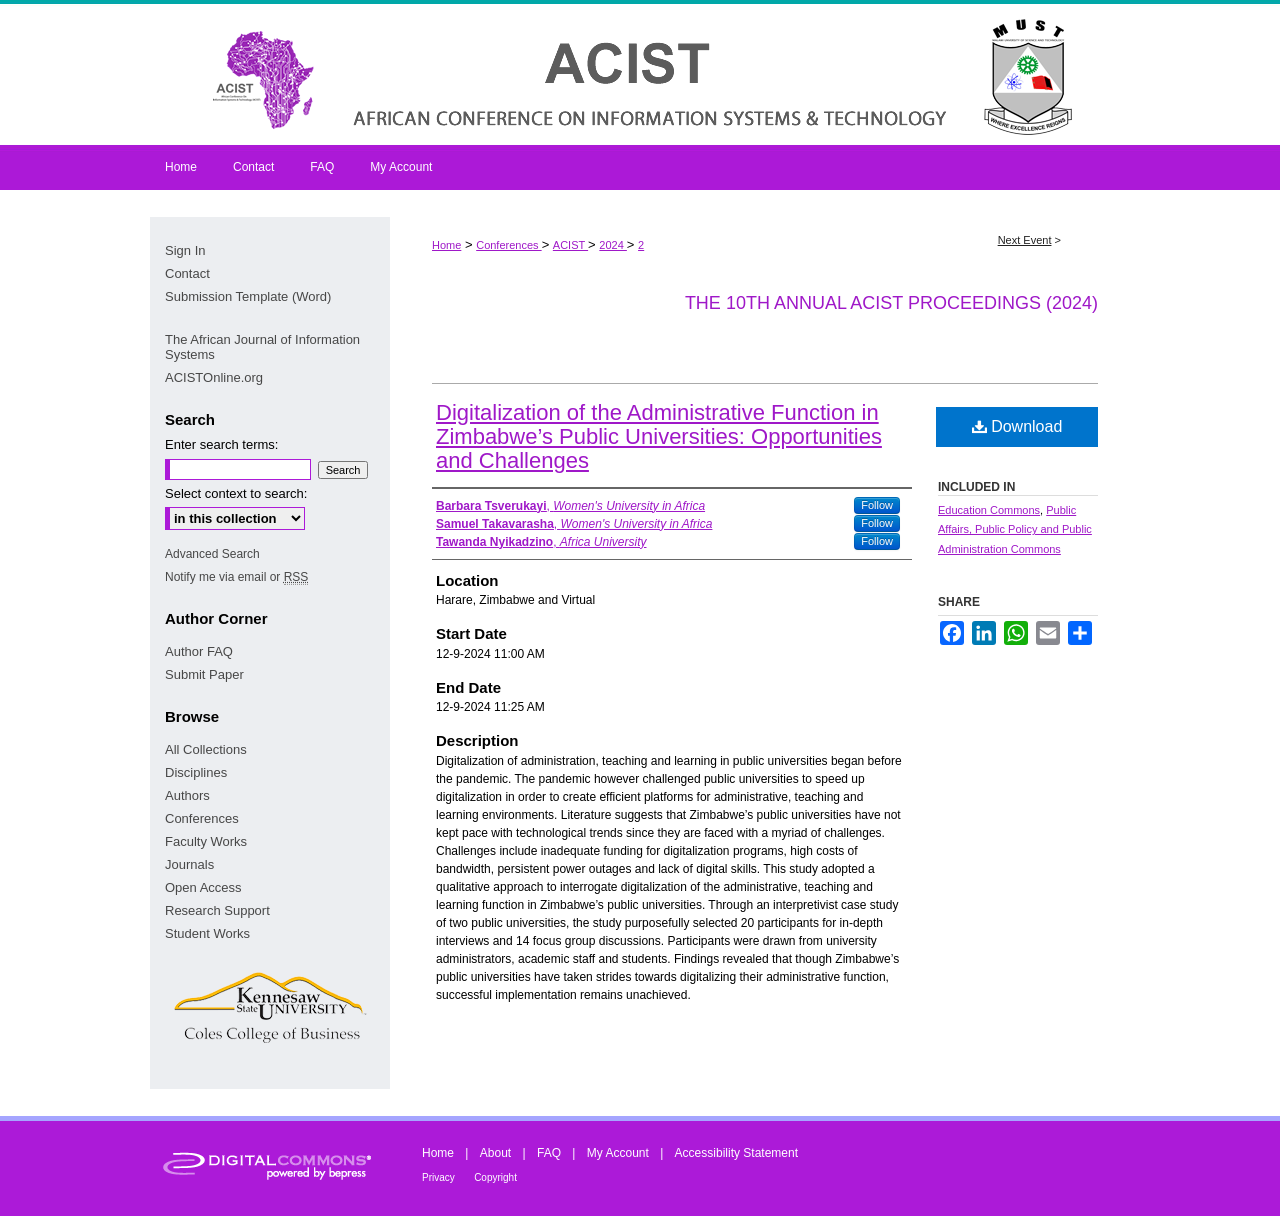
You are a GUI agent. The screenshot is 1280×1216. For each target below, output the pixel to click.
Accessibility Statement (736, 1153)
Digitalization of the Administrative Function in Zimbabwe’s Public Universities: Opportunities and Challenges (659, 436)
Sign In (185, 250)
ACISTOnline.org (214, 377)
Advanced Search (212, 554)
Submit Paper (204, 674)
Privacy (438, 1177)
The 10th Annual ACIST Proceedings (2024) (891, 303)
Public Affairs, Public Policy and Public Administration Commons (1015, 530)
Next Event (1025, 240)
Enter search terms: (221, 444)
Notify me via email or (236, 577)
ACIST (570, 245)
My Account (618, 1153)
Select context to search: (236, 493)
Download (1017, 426)
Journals (189, 864)
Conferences (508, 245)
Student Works (207, 933)
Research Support (217, 910)
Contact (187, 273)
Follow (877, 505)
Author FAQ (199, 651)
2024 (613, 245)
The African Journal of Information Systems (262, 347)
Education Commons (989, 510)
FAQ (549, 1153)
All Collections (206, 749)
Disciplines (196, 772)
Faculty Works (206, 841)
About (495, 1153)
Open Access (203, 887)
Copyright (495, 1177)
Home (446, 245)
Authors (187, 795)
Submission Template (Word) (248, 296)
